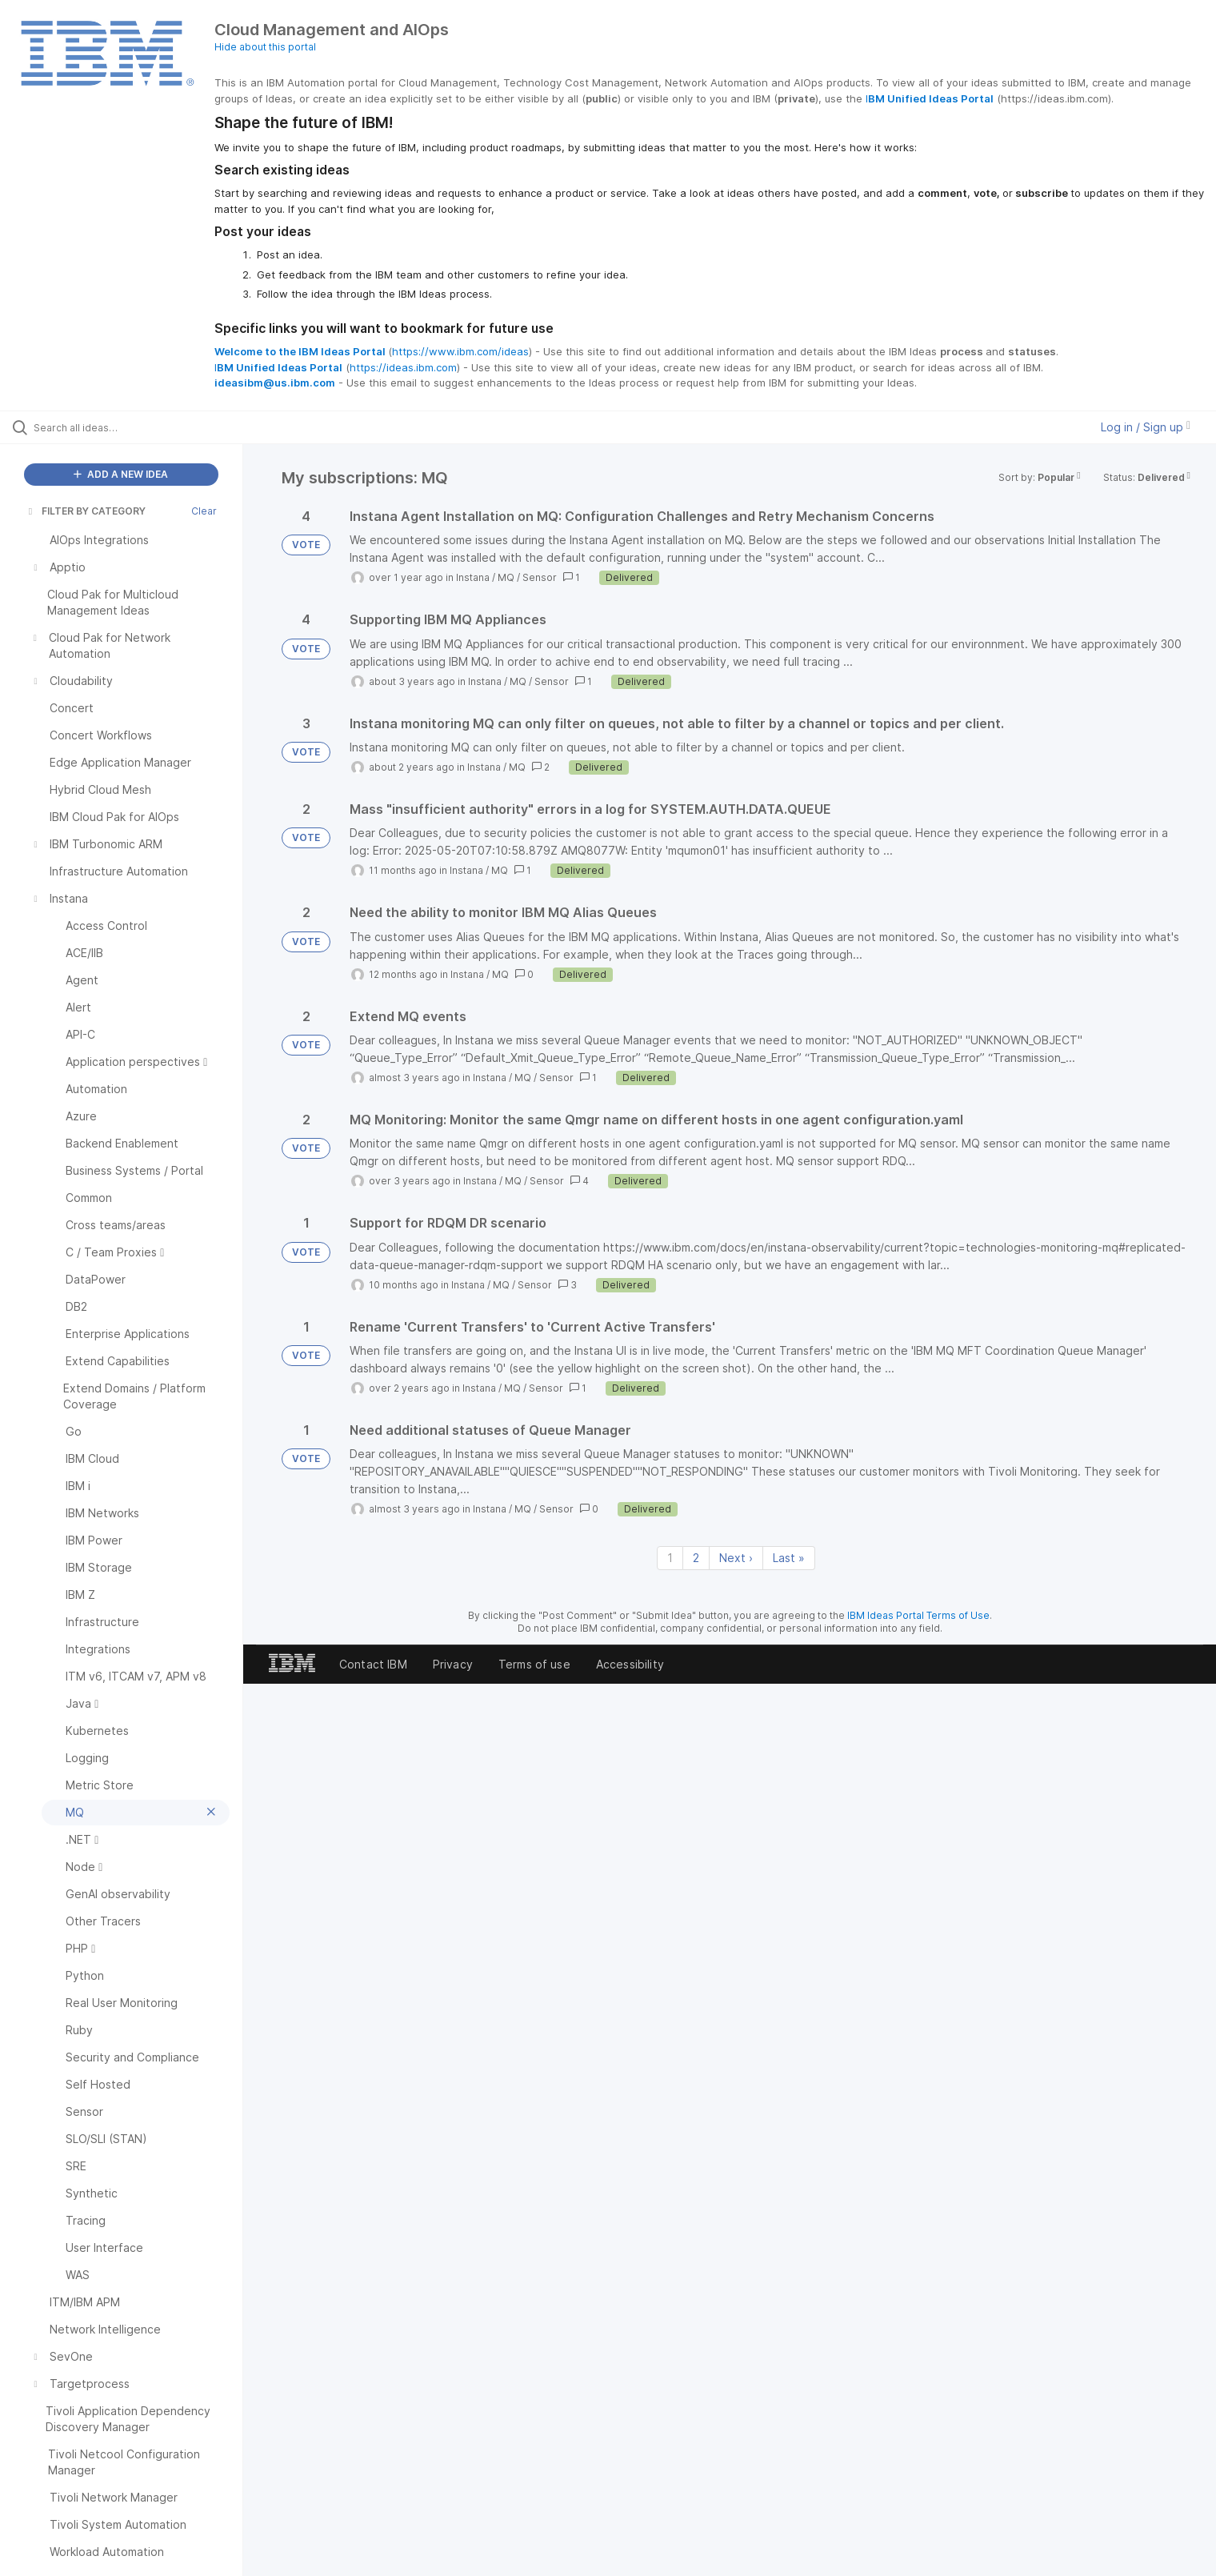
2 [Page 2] (696, 1557)
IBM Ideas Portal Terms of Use (918, 1615)
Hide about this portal (265, 47)
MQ (506, 577)
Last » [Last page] (789, 1557)
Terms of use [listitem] (534, 1664)
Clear (204, 511)
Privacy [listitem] (453, 1664)
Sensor (539, 577)
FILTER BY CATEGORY (86, 511)
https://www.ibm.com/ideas (460, 351)
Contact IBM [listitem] (373, 1664)
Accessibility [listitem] (630, 1664)
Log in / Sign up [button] (1145, 427)
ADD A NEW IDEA (121, 474)
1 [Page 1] (670, 1557)
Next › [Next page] (736, 1557)
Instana (473, 577)
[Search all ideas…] (141, 427)
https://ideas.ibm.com (403, 367)
